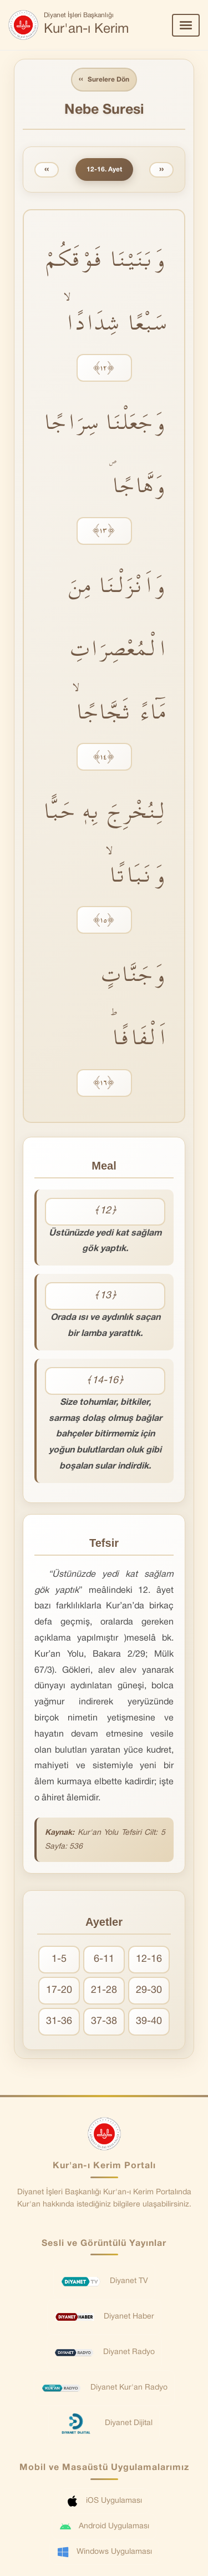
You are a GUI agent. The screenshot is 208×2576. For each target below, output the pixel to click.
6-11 (104, 1959)
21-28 (104, 1990)
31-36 (59, 2021)
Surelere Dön (104, 79)
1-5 (59, 1959)
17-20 (59, 1990)
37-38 (104, 2021)
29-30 (149, 1990)
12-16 (149, 1959)
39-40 (149, 2021)
